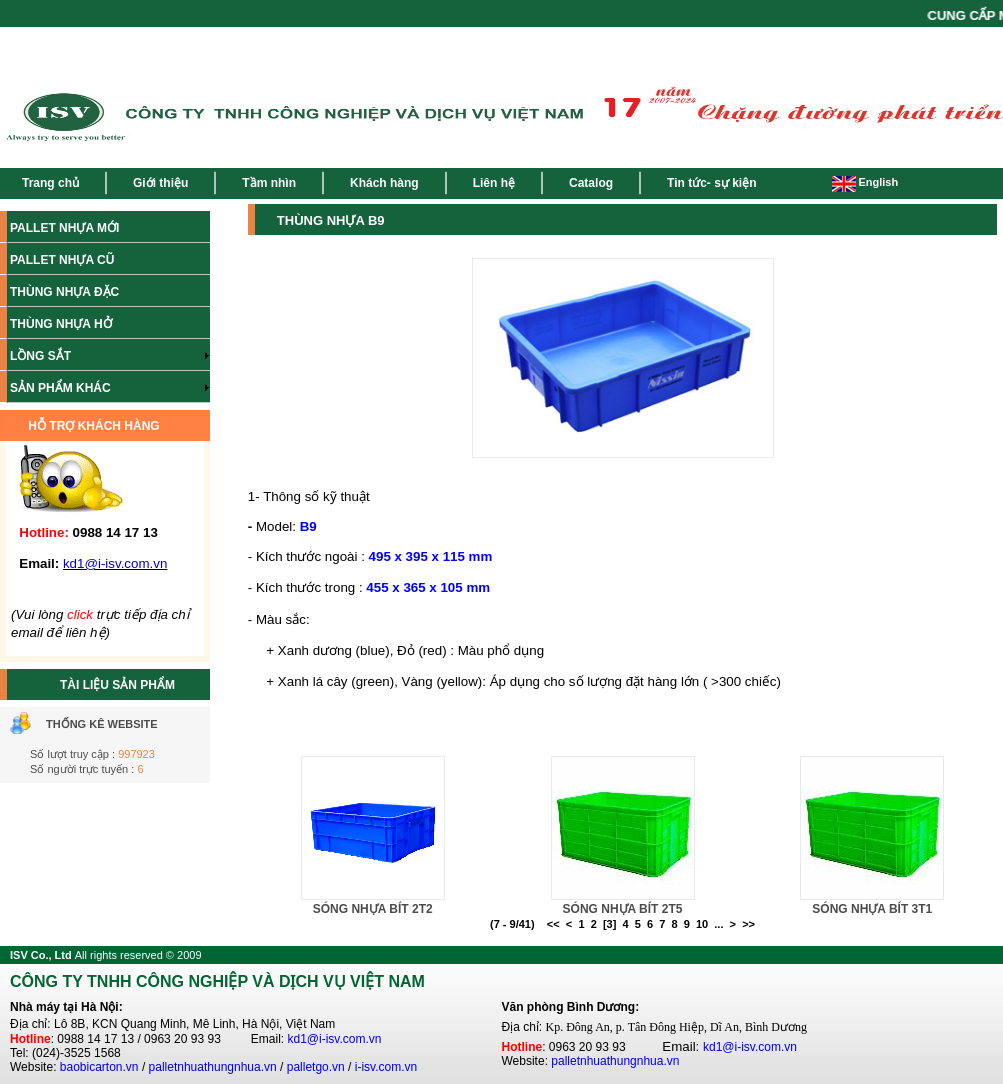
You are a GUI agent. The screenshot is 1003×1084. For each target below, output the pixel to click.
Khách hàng (384, 183)
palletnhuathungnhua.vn (213, 1067)
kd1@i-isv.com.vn (335, 1039)
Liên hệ (494, 183)
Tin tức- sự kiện (711, 183)
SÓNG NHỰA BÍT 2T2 (373, 909)
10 (702, 924)
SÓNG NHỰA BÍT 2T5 (623, 909)
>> (748, 924)
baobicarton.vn (99, 1067)
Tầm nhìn (269, 183)
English (865, 182)
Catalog (591, 183)
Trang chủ (50, 183)
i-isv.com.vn (386, 1067)
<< (553, 924)
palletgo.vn (316, 1067)
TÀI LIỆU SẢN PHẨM (117, 685)
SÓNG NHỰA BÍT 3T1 (872, 909)
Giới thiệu (160, 183)
